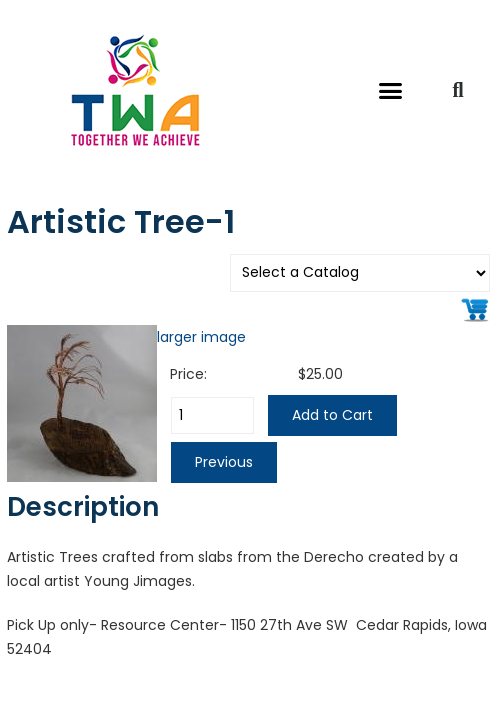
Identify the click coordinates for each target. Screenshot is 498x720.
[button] (391, 90)
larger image (201, 337)
